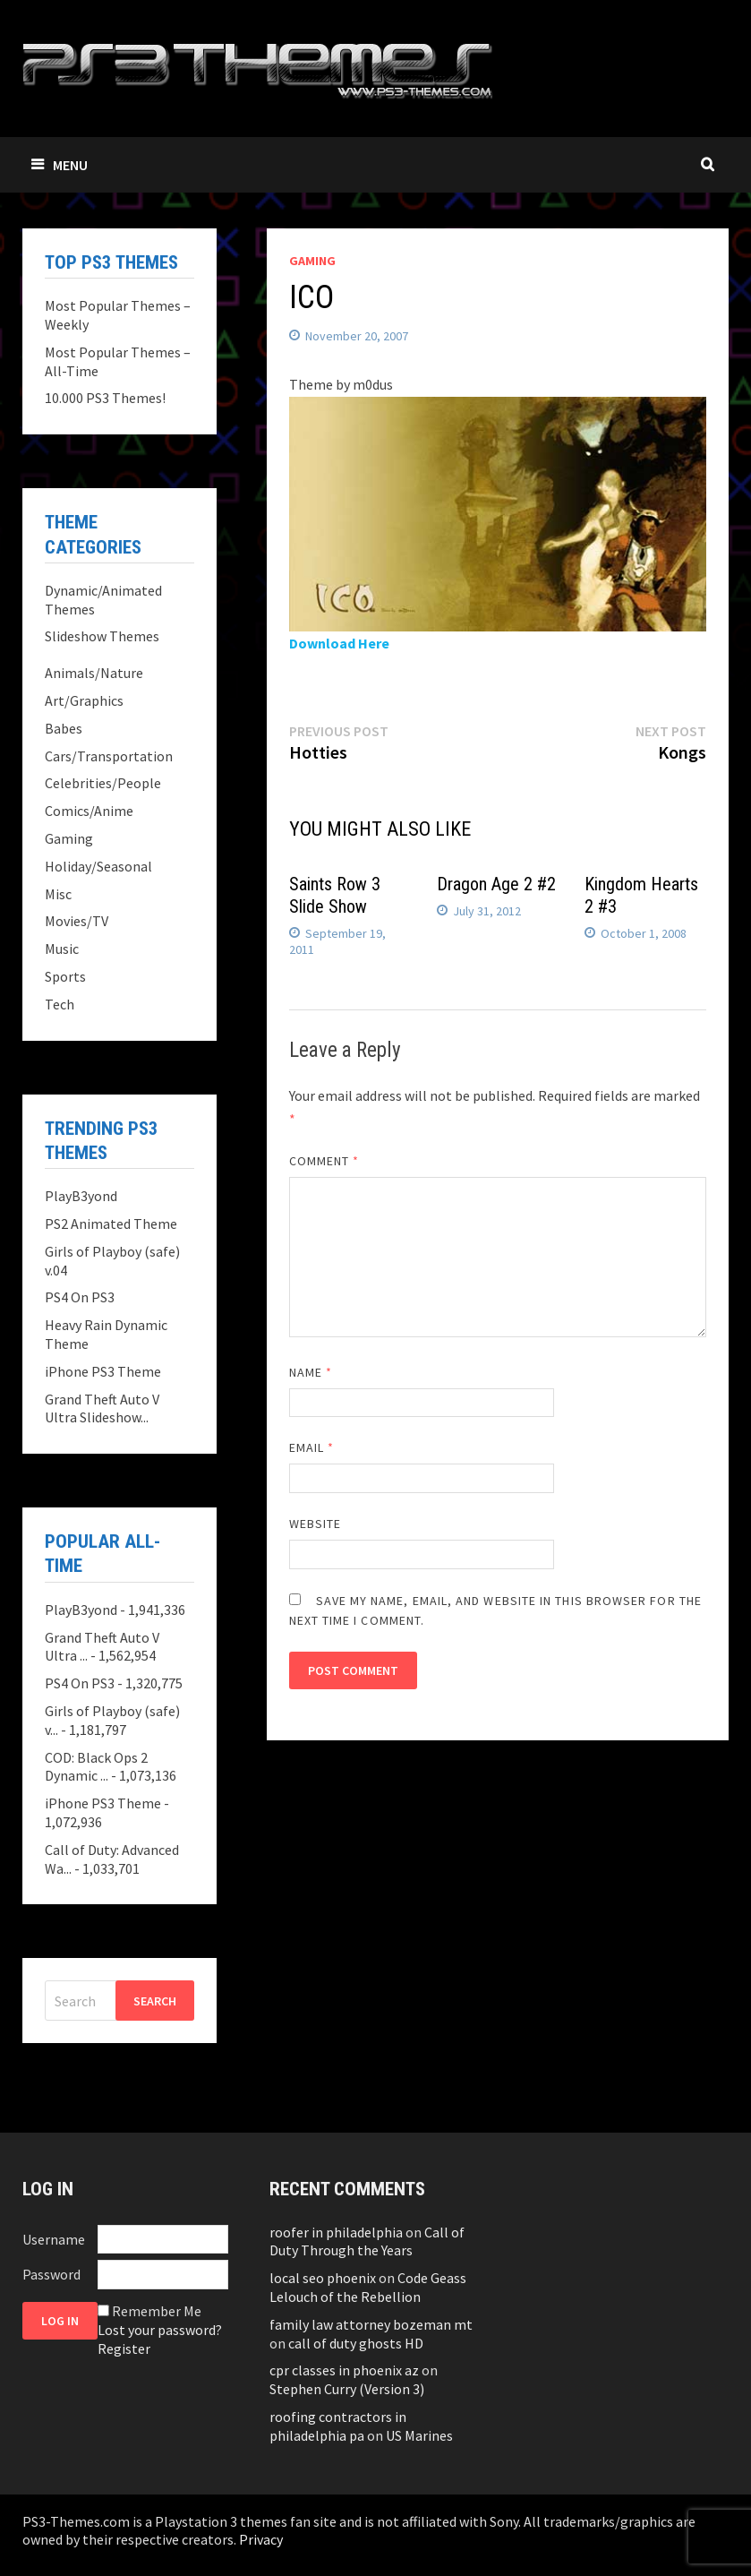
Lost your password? (160, 2330)
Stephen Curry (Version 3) (346, 2389)
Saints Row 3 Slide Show (334, 895)
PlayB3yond (81, 1196)
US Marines (419, 2435)
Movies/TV (76, 921)
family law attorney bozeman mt (371, 2324)
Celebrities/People (103, 783)
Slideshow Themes (102, 636)
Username (53, 2239)
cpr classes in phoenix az (344, 2370)
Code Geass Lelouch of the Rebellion (367, 2287)
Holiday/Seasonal (98, 866)
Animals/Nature (94, 673)
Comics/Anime (89, 811)
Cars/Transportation (109, 756)
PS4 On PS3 (80, 1297)
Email (312, 1447)
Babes (63, 728)
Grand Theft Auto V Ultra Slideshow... (102, 1408)
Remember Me (156, 2311)
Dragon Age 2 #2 (496, 884)
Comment (324, 1161)
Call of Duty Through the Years (367, 2241)
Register (124, 2348)
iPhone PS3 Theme (103, 1371)
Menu (59, 165)
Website (315, 1524)
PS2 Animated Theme (111, 1223)
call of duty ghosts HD (355, 2343)
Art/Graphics (84, 700)
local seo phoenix (322, 2278)
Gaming (312, 261)
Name (310, 1372)
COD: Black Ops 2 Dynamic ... (96, 1766)
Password (51, 2274)
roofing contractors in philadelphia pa (337, 2426)
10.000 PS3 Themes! (105, 398)
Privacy (261, 2539)
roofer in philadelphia (336, 2232)
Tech (59, 1004)
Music (62, 948)
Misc (58, 894)
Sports (65, 976)
